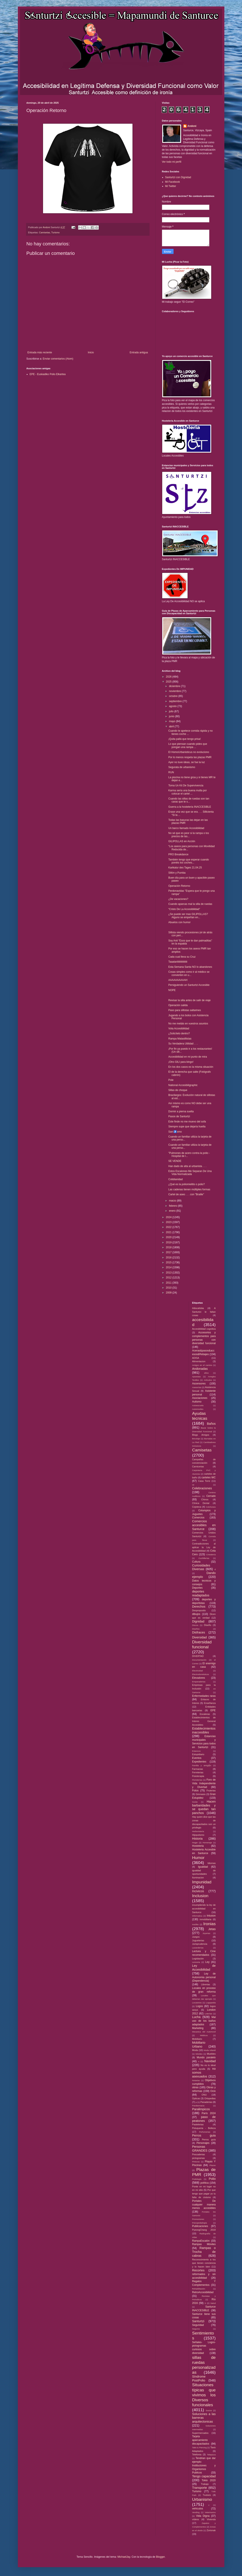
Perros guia (204, 2135)
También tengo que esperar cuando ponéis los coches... (188, 861)
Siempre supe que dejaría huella (186, 1126)
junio (172, 716)
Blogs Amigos (200, 1435)
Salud (213, 2303)
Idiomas (212, 1863)
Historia (197, 1838)
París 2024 (209, 2113)
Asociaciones (199, 1397)
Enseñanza (210, 1703)
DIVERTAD (198, 1656)
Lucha (196, 2017)
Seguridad (198, 2325)
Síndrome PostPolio (198, 2378)
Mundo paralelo (206, 2057)
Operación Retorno (179, 885)
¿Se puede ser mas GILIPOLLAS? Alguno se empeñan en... (188, 916)
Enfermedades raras (204, 1695)
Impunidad (201, 1882)
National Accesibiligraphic (182, 1085)
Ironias (209, 1923)
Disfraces (198, 1632)
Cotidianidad (175, 1179)
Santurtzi (198, 2321)
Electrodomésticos (200, 1674)
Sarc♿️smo (175, 1131)
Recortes (198, 2270)
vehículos (197, 2508)
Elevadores (198, 1677)
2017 (169, 1252)
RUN (171, 772)
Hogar (195, 1842)
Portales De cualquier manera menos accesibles (204, 2204)
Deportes (197, 1587)
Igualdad (203, 1866)
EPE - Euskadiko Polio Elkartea (48, 374)
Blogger (160, 2556)
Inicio (91, 352)
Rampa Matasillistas (179, 1038)
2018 (169, 1247)
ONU (204, 2094)
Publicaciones (200, 2226)
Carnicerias (198, 1466)
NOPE (172, 990)
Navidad (210, 2061)
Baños (211, 1423)
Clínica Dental (200, 1503)
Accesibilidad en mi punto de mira (187, 1056)
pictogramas (198, 2158)
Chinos (204, 1499)
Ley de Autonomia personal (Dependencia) (204, 1977)
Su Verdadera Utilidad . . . (183, 1043)
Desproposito (199, 1610)
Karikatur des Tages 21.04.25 (185, 867)
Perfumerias (204, 2132)
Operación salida (178, 1005)
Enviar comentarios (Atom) (58, 358)
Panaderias (206, 2102)
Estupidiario (198, 1754)
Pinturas (196, 2161)
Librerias (205, 1984)
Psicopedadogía (199, 2223)
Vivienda (211, 2519)
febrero (173, 1205)
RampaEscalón (201, 2240)
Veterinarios (210, 2512)
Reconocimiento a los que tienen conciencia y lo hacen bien (204, 2263)
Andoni (192, 126)
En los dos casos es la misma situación (190, 1066)
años (206, 1373)
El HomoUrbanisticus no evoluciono (188, 752)
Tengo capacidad (204, 2476)
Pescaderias (198, 2154)
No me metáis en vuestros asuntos (188, 1023)
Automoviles (197, 1409)
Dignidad (198, 1621)
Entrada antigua (139, 352)
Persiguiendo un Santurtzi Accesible (188, 984)
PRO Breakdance (178, 854)
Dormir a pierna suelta (181, 1111)
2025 (169, 681)
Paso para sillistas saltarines (184, 1010)
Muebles (211, 2053)
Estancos (196, 1751)
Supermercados (200, 2433)
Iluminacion (198, 1877)
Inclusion (200, 1895)
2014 (169, 1267)
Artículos (208, 1380)
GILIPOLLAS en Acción (181, 841)
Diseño (207, 1625)
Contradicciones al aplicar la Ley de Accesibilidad (204, 1547)
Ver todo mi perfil (171, 161)
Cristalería (211, 1554)
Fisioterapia (198, 1776)
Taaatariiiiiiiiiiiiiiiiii (177, 961)
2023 (169, 1222)
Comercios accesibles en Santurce (204, 1525)
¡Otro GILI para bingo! (180, 1061)
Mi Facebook (172, 181)
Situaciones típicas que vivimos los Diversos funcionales (204, 2395)
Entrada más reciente (40, 352)
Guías (195, 1802)
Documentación (199, 1660)
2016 (169, 1257)
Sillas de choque (177, 1090)
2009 (169, 1292)
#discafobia (198, 1308)
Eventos (196, 1757)
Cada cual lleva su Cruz (182, 956)
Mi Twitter (170, 186)
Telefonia (196, 2454)
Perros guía (209, 2139)
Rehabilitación (198, 2289)
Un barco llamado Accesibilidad (186, 828)
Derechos (198, 1606)
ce (193, 1485)
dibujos (196, 1614)
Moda (195, 2050)
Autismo (196, 1401)
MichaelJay (123, 2556)
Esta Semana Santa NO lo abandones (190, 966)
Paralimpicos (201, 2109)
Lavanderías (197, 1947)
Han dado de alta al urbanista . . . (187, 1166)
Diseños (196, 1629)
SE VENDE (174, 1161)
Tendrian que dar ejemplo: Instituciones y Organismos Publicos (204, 2465)
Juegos (196, 1937)
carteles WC (209, 1477)
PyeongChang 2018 (204, 2229)
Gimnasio (201, 1794)
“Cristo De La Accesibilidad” (184, 909)
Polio (212, 2178)
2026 (169, 676)
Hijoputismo (198, 1835)
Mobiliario (197, 2039)
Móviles (199, 2054)
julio (171, 711)
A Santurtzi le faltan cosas (204, 1312)
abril (171, 726)
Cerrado (211, 1496)
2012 (169, 1277)
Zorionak (211, 2530)
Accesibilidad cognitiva (204, 1329)
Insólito (195, 1924)
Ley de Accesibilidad (204, 1967)
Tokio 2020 (209, 2480)
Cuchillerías (204, 1558)
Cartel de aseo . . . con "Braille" (186, 1194)
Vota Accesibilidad (178, 1028)
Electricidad (197, 1670)
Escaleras (205, 1714)
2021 (169, 1232)
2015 (169, 1262)
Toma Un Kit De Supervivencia (185, 785)
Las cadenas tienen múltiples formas (189, 1189)
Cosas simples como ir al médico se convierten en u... (188, 973)
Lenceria (196, 1962)
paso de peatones (204, 2119)
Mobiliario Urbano (198, 2044)
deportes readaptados (200, 1593)
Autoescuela (197, 1405)
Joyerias (206, 1933)
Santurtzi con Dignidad (178, 177)
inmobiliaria (205, 1919)
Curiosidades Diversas (201, 1567)
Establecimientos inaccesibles (204, 1730)
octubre (173, 696)
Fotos (195, 1790)
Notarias (196, 2080)
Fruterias (211, 1790)
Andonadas (200, 1368)
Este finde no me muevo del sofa (187, 1121)
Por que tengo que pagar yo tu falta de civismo (204, 2194)
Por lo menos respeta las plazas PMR (189, 757)
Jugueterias (198, 1940)
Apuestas (196, 1376)
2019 (169, 1242)
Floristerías (197, 1780)
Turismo (55, 232)
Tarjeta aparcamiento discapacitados (200, 2440)
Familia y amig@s (201, 1765)
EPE (213, 1710)
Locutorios (197, 2002)
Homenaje (207, 1842)
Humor (198, 1857)
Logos (199, 2006)
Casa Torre (204, 1481)
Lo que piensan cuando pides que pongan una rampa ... (187, 745)
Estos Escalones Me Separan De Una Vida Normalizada (189, 1173)
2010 (169, 1287)
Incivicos (198, 1891)
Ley (207, 1962)
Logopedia (211, 2002)
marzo (173, 1200)
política (204, 2182)
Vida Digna (202, 2515)
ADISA (195, 1358)
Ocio (213, 2091)
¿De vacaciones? (178, 899)
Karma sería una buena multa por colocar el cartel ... (187, 792)
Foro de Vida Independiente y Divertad (204, 1783)
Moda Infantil (210, 2050)
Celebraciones (202, 1488)
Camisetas (44, 232)
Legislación (198, 1958)
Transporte (199, 2487)
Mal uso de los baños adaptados (204, 2021)
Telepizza (211, 2454)
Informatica (197, 1916)
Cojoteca (196, 1506)
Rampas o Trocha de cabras (204, 2251)
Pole (170, 1080)
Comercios (198, 1517)
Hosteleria (198, 1845)
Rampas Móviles (204, 2244)
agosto (173, 706)
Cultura (196, 1561)
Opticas (196, 2098)
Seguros (196, 2329)
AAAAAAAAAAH (177, 980)
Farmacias (197, 1769)
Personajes (202, 2142)
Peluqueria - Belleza (204, 2128)
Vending (196, 2512)
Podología (196, 2179)
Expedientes (199, 1761)
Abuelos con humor (179, 922)
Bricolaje (196, 1438)
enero (172, 1210)
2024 (169, 1217)
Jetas (212, 1929)
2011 (169, 1282)
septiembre (175, 701)
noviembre (175, 691)
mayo (172, 721)
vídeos (195, 2519)
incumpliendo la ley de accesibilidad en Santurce (204, 1909)
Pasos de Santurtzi (179, 1116)
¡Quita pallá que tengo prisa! (184, 738)
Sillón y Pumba (176, 872)
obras (195, 2087)
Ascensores (199, 1383)
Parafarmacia (198, 2105)
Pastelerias (197, 2124)
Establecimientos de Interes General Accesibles (204, 1721)
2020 (169, 1237)
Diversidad (199, 1637)
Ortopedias (210, 2098)
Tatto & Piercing (199, 2447)
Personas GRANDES (199, 2148)
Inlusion (211, 1915)
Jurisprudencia (199, 1944)
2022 (169, 1227)
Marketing (197, 2028)
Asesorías (196, 1387)
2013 (169, 1272)
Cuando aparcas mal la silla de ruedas (190, 903)
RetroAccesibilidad (202, 2292)
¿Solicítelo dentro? (179, 1033)
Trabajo (205, 2484)
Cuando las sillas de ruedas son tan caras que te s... (188, 800)
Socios (209, 2410)
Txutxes (207, 2495)
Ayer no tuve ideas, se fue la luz (186, 762)
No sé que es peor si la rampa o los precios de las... (188, 835)
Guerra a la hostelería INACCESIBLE (189, 806)
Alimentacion (198, 1361)
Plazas (213, 2165)
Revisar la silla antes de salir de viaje (189, 1000)
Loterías (208, 2013)
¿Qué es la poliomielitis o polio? (186, 1184)
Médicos (204, 2035)
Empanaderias (198, 1681)
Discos (195, 1625)
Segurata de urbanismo (181, 767)
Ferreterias (197, 1772)
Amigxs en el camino (202, 1365)
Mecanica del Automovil (204, 2032)
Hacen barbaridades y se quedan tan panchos (204, 1807)
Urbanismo (202, 2499)
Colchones (211, 1507)
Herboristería (198, 1831)
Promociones (198, 2219)
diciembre (175, 686)
